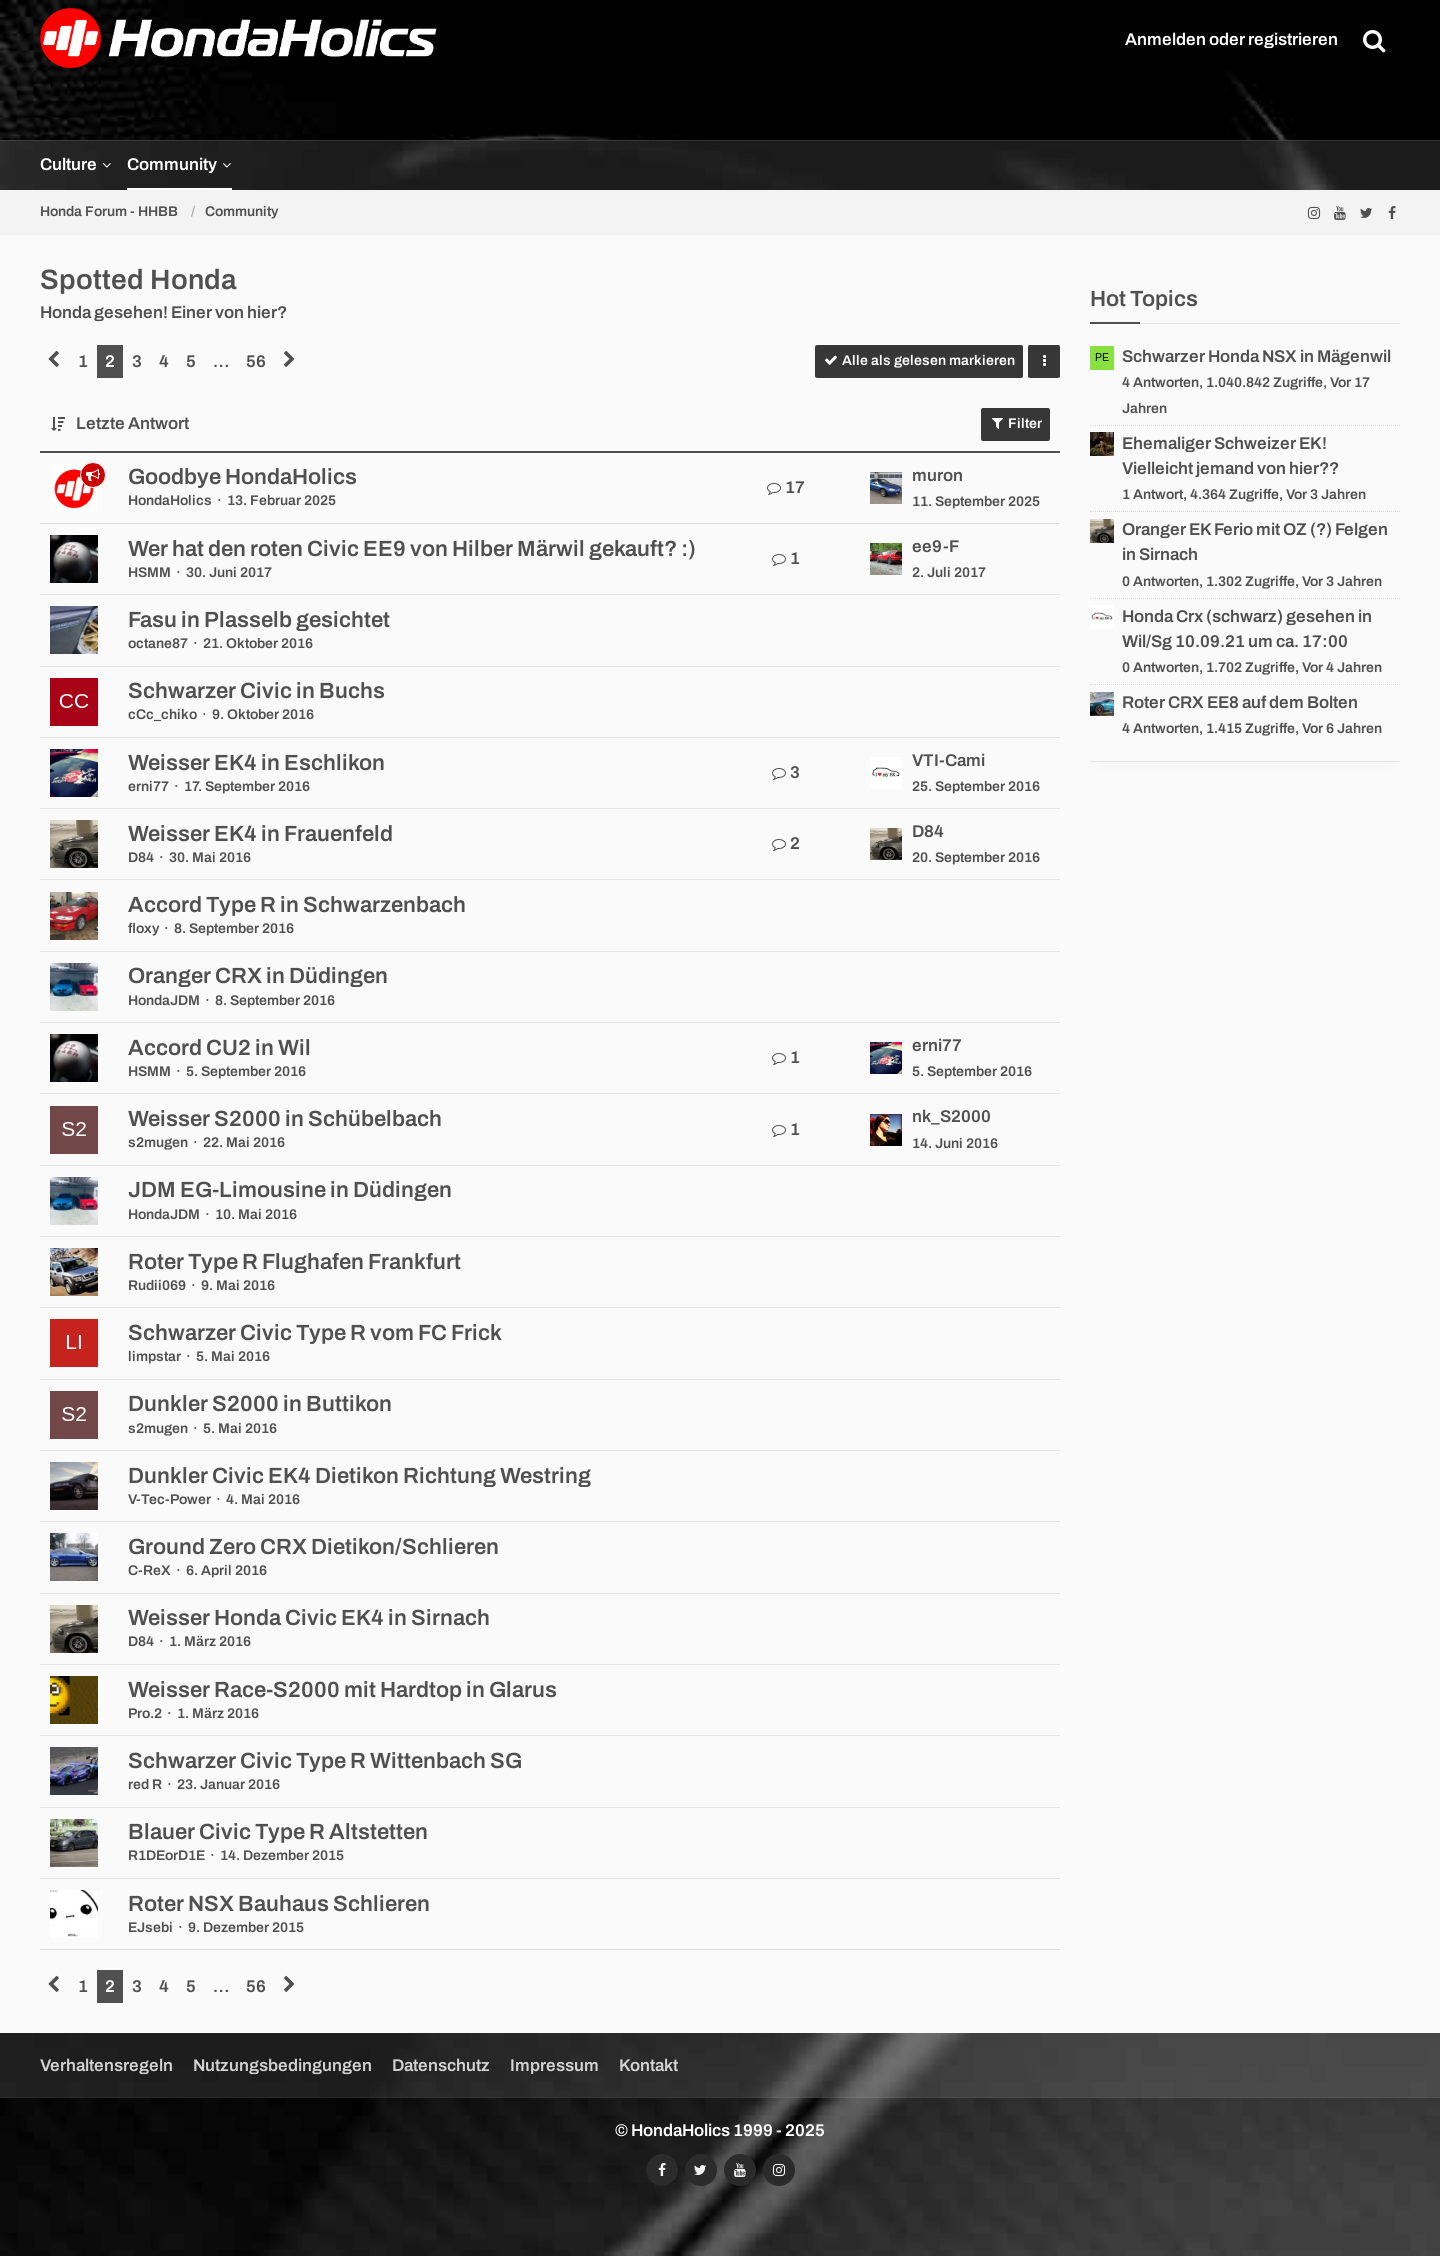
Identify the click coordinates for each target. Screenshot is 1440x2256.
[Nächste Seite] (289, 361)
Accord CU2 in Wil (219, 1048)
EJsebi (150, 1927)
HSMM (149, 572)
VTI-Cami (948, 760)
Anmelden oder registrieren (1231, 39)
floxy (143, 928)
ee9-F (935, 546)
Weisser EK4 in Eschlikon (256, 763)
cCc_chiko (162, 714)
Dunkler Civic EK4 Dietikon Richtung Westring (359, 1476)
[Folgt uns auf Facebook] (1392, 212)
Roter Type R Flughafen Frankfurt (294, 1262)
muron (937, 475)
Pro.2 (145, 1713)
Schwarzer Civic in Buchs (256, 691)
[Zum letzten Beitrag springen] (886, 488)
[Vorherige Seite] (54, 361)
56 (256, 361)
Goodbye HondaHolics (242, 477)
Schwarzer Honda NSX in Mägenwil (1256, 356)
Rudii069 (157, 1285)
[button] (1044, 361)
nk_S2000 (951, 1116)
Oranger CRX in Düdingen (258, 976)
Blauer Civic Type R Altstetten (278, 1832)
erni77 (148, 786)
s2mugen (158, 1142)
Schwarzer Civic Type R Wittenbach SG (325, 1761)
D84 (141, 857)
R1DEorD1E (166, 1855)
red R (145, 1784)
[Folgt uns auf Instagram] (1314, 212)
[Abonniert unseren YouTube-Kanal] (1340, 212)
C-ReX (149, 1570)
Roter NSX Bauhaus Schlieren (279, 1904)
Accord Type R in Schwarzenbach (297, 905)
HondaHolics (170, 500)
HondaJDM (164, 1000)
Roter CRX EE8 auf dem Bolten (1240, 702)
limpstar (154, 1356)
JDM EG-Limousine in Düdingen (290, 1190)
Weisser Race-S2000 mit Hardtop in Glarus (342, 1690)
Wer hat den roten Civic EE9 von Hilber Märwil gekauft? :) (412, 549)
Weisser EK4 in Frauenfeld (260, 834)
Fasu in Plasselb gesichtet (259, 620)
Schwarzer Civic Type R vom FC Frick (315, 1333)
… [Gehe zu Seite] (221, 361)
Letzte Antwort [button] (132, 423)
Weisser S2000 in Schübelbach (285, 1119)
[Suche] (1374, 40)
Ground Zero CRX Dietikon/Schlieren (313, 1547)
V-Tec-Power (169, 1499)
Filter (1015, 423)
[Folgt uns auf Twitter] (1366, 212)
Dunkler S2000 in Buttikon (260, 1404)
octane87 (158, 643)
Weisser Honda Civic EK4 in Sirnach (309, 1618)
